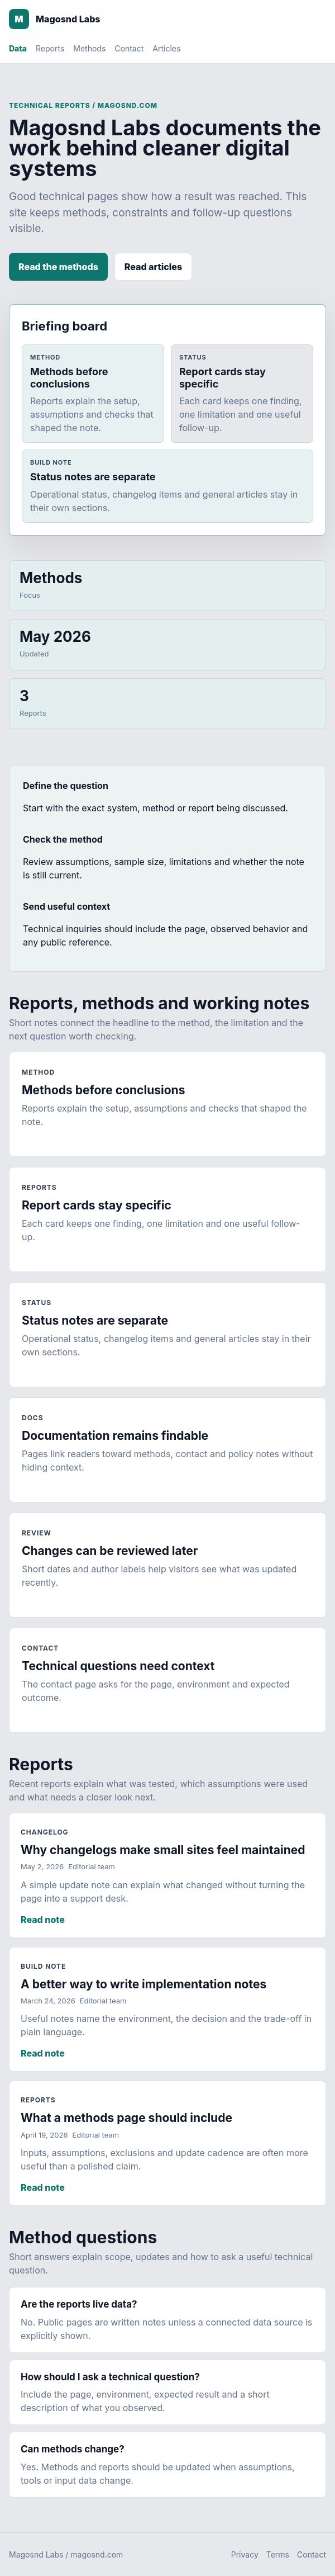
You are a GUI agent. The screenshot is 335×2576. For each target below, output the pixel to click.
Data (18, 48)
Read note (43, 1919)
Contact (128, 48)
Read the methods (58, 266)
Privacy (245, 2554)
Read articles (153, 266)
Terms (277, 2554)
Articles (166, 48)
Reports (50, 48)
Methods (89, 48)
